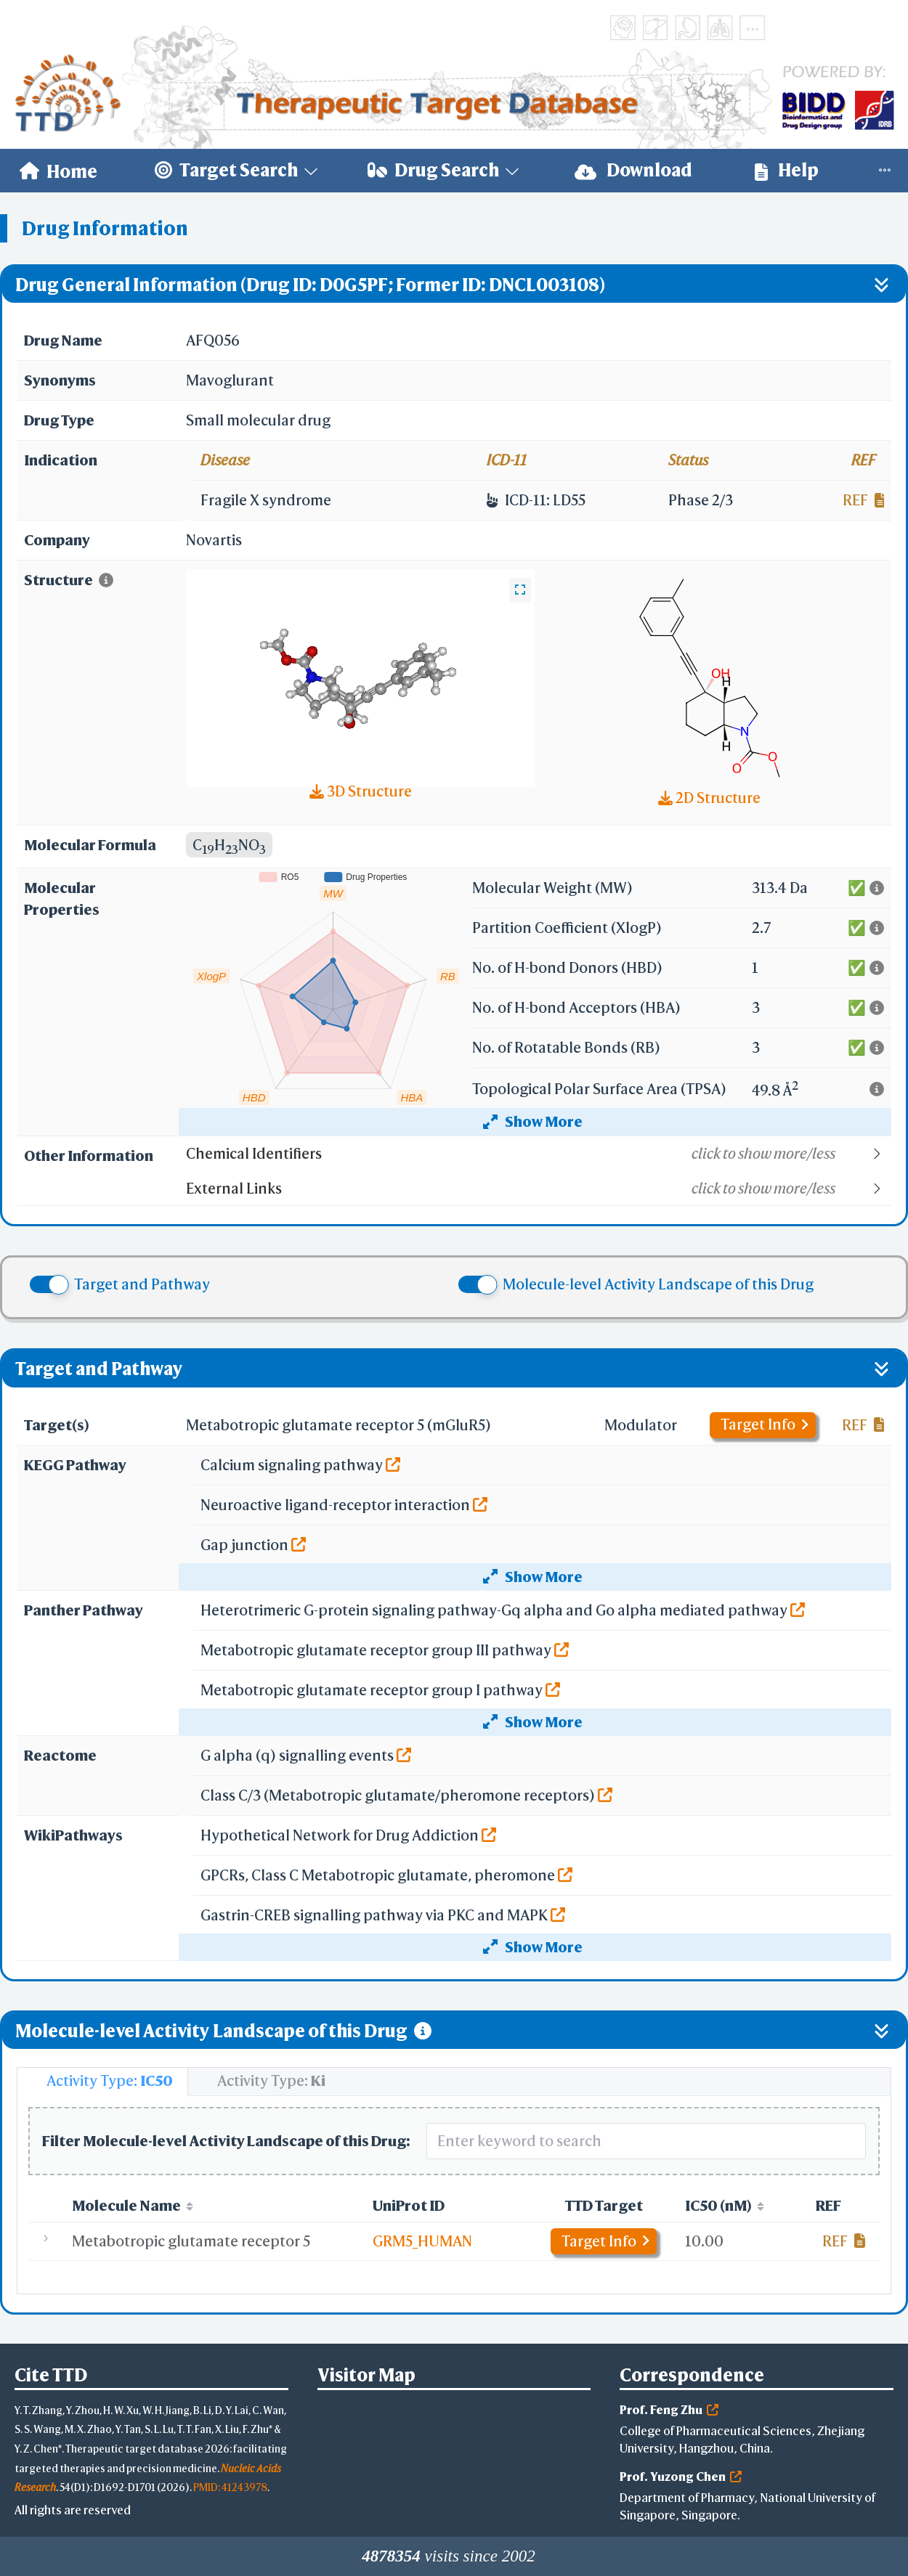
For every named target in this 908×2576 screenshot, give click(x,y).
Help (787, 170)
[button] (538, 1153)
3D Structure (360, 791)
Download (633, 170)
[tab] (102, 2081)
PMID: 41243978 (230, 2487)
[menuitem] (58, 170)
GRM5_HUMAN (422, 2241)
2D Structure (709, 797)
